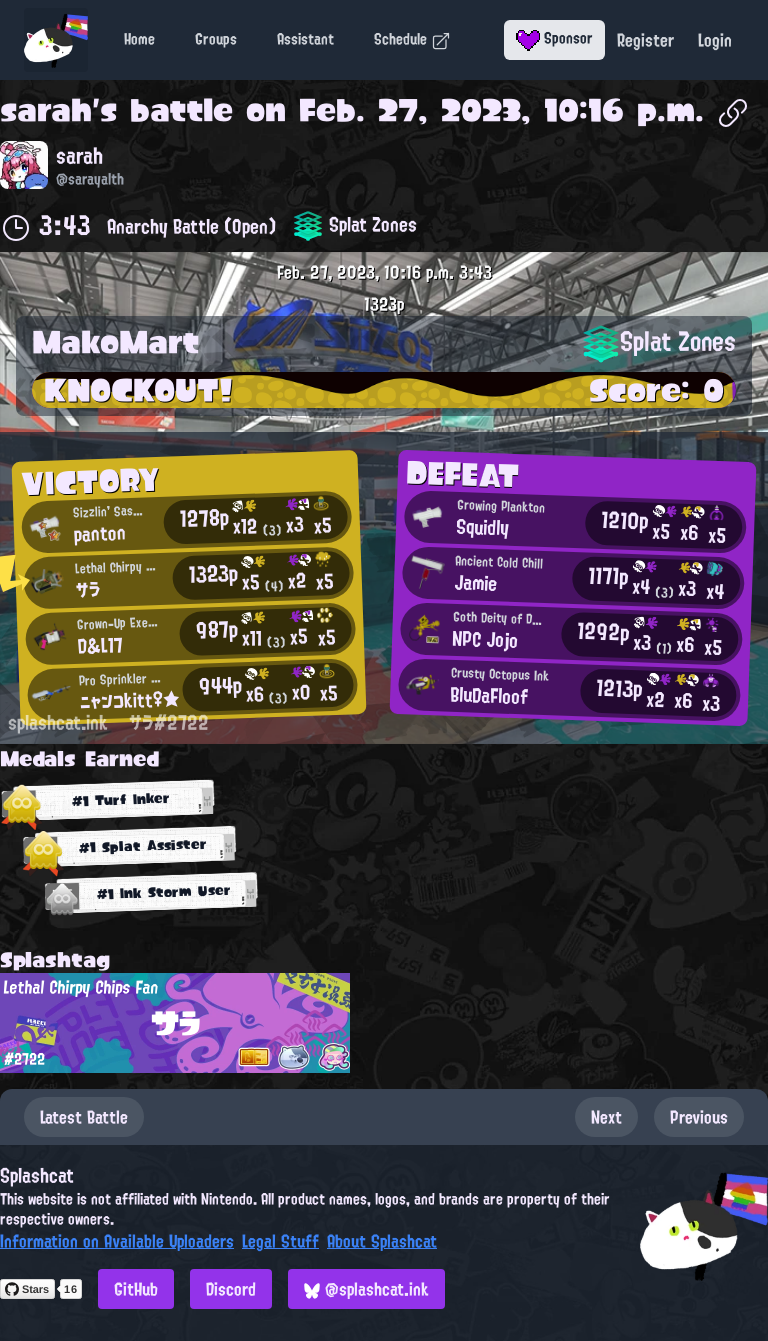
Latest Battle (84, 1117)
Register (645, 40)
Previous (699, 1117)
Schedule (412, 39)
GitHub (136, 1289)
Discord (231, 1289)
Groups (216, 39)
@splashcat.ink (366, 1289)
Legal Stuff (280, 1241)
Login (715, 40)
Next (606, 1117)
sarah (46, 110)
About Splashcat (382, 1241)
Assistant (305, 39)
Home (139, 39)
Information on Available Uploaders (117, 1241)
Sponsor (554, 38)
